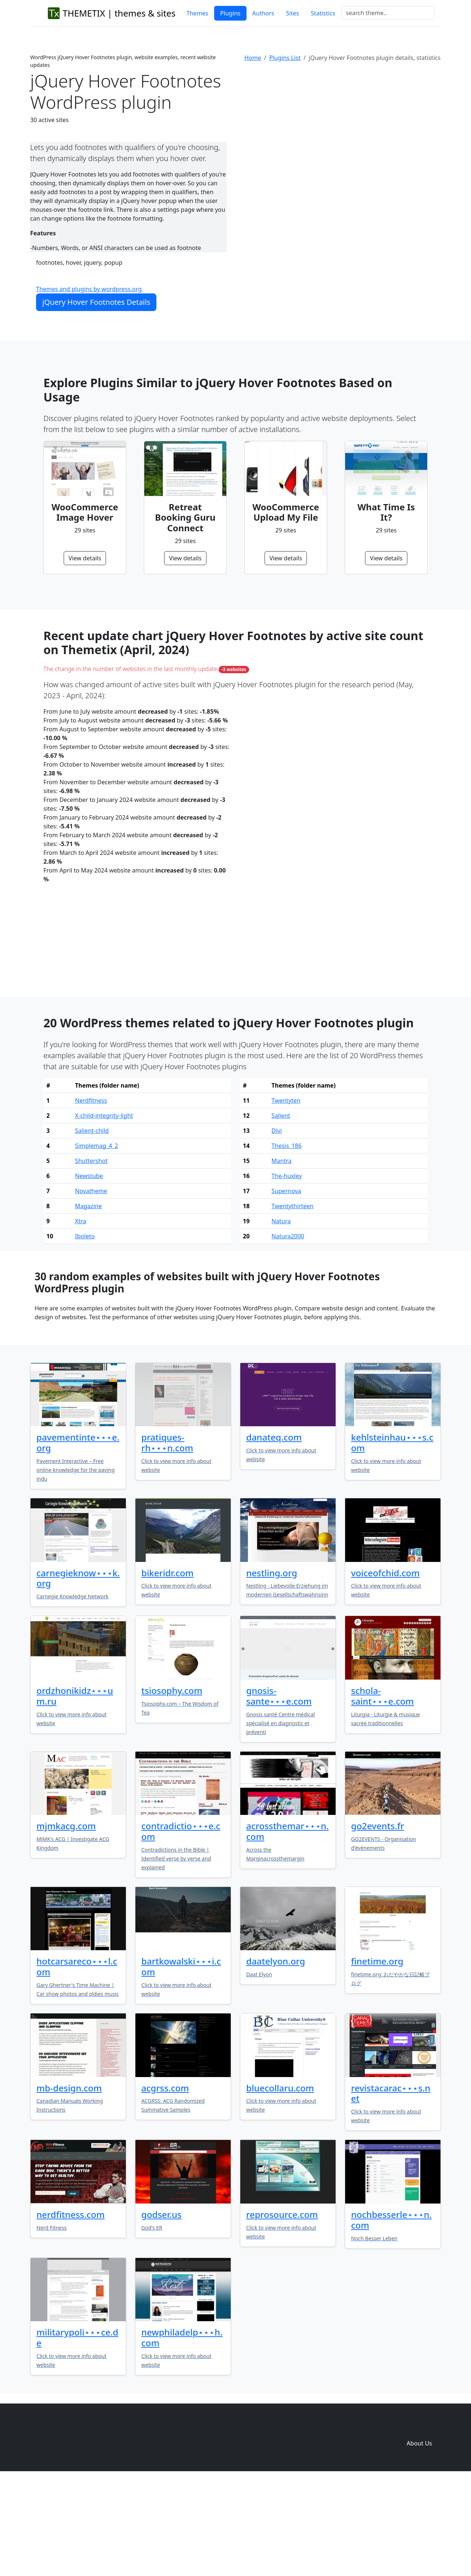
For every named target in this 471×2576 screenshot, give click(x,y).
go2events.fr (377, 1922)
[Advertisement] (342, 128)
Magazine (88, 1302)
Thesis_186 (287, 1242)
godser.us (161, 2310)
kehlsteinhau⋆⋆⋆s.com (392, 1538)
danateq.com (274, 1533)
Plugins (230, 13)
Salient (281, 1211)
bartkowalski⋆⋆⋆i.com (181, 2062)
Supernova (286, 1287)
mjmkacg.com (66, 1922)
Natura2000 (288, 1332)
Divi (277, 1227)
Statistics (323, 13)
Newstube (89, 1272)
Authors (263, 13)
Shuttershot (91, 1257)
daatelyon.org (275, 2057)
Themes (197, 13)
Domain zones (418, 2524)
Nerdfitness (91, 1196)
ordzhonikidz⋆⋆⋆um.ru (74, 1791)
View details (84, 558)
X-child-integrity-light (104, 1211)
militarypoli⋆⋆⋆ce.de (77, 2433)
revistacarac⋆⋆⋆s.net (391, 2189)
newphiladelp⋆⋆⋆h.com (182, 2433)
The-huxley (287, 1272)
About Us (419, 2539)
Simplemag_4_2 (96, 1242)
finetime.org (377, 2057)
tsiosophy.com (171, 1786)
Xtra (80, 1317)
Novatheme (91, 1287)
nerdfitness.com (70, 2310)
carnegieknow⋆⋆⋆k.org (78, 1674)
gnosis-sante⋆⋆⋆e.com (279, 1791)
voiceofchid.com (385, 1669)
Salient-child (92, 1227)
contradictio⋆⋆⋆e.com (180, 1927)
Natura (281, 1317)
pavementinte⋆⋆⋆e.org (78, 1538)
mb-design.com (69, 2184)
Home (252, 58)
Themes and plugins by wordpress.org (89, 289)
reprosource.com (282, 2310)
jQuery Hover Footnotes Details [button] (96, 302)
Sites (292, 13)
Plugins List (284, 58)
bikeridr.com (167, 1669)
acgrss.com (165, 2184)
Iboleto (85, 1332)
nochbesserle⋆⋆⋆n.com (391, 2315)
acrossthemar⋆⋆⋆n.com (287, 1927)
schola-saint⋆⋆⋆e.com (382, 1791)
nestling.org (271, 1669)
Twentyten (286, 1196)
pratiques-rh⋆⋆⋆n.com (167, 1538)
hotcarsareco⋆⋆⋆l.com (76, 2062)
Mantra (281, 1257)
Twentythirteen (293, 1302)
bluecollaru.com (280, 2184)
